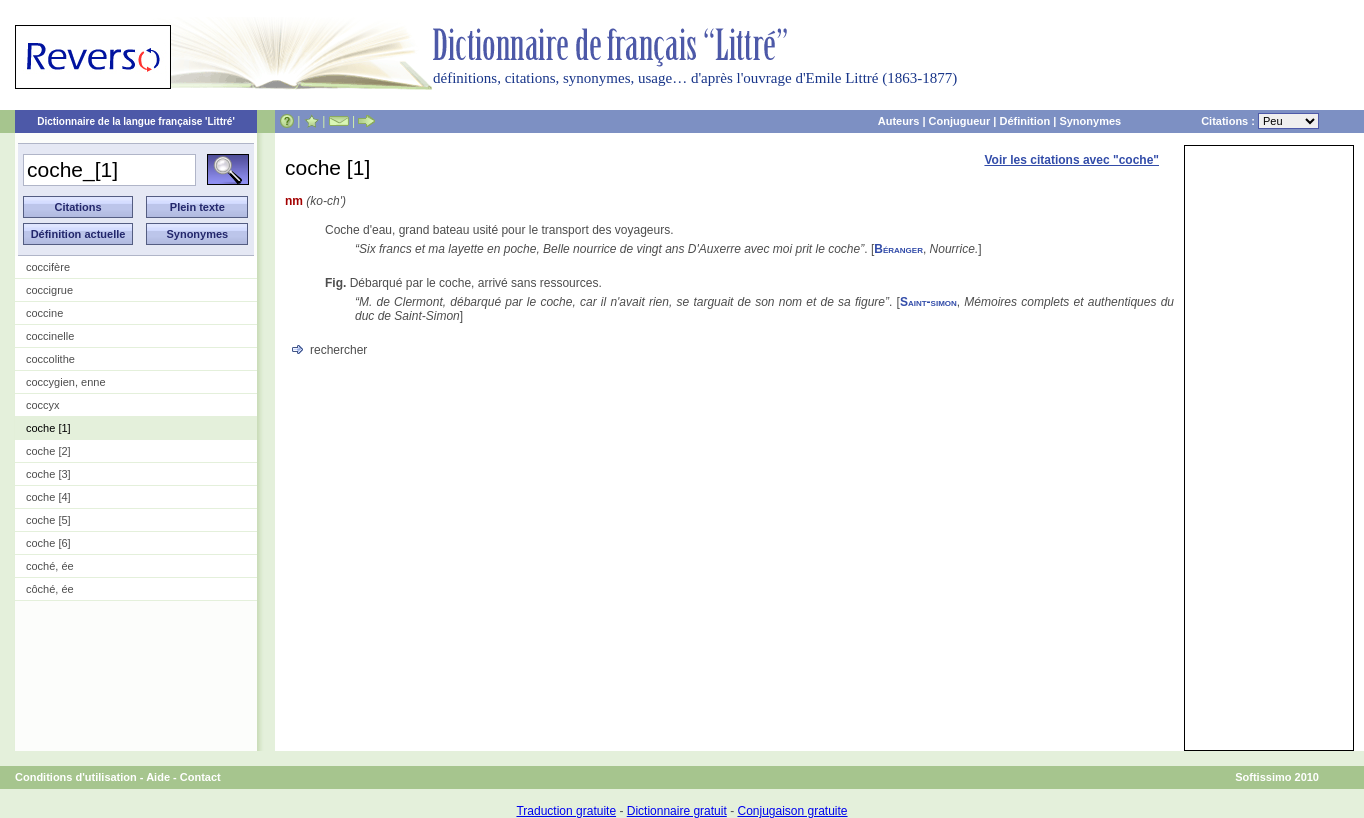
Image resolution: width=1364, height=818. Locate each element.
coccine (44, 313)
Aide (158, 777)
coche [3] (48, 474)
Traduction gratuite (566, 811)
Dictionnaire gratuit (677, 811)
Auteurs (899, 121)
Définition (1024, 121)
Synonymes (1090, 121)
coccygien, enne (66, 382)
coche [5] (48, 520)
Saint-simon (928, 302)
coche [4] (48, 497)
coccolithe (50, 359)
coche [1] (48, 428)
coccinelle (50, 336)
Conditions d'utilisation (76, 777)
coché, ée (50, 566)
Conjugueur (960, 121)
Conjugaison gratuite (792, 811)
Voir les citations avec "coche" (1071, 160)
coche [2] (48, 451)
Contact (200, 777)
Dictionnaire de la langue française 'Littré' (136, 121)
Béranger (898, 249)
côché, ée (50, 589)
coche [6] (48, 543)
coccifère (48, 267)
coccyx (43, 405)
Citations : (1260, 121)
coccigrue (49, 290)
